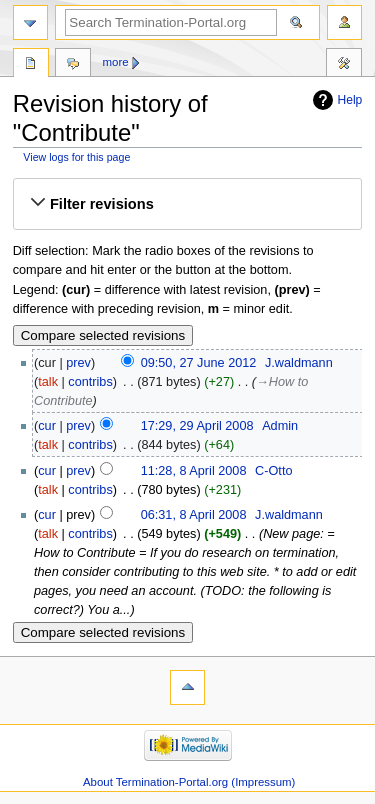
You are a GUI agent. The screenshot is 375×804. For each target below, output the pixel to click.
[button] (187, 204)
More (116, 62)
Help (350, 100)
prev (78, 363)
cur (47, 426)
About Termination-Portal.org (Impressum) (189, 782)
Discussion (73, 65)
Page (31, 65)
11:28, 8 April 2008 (194, 471)
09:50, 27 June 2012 (199, 363)
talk (48, 382)
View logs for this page (76, 157)
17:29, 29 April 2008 (197, 426)
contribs (90, 382)
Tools (344, 65)
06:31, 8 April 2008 (194, 515)
